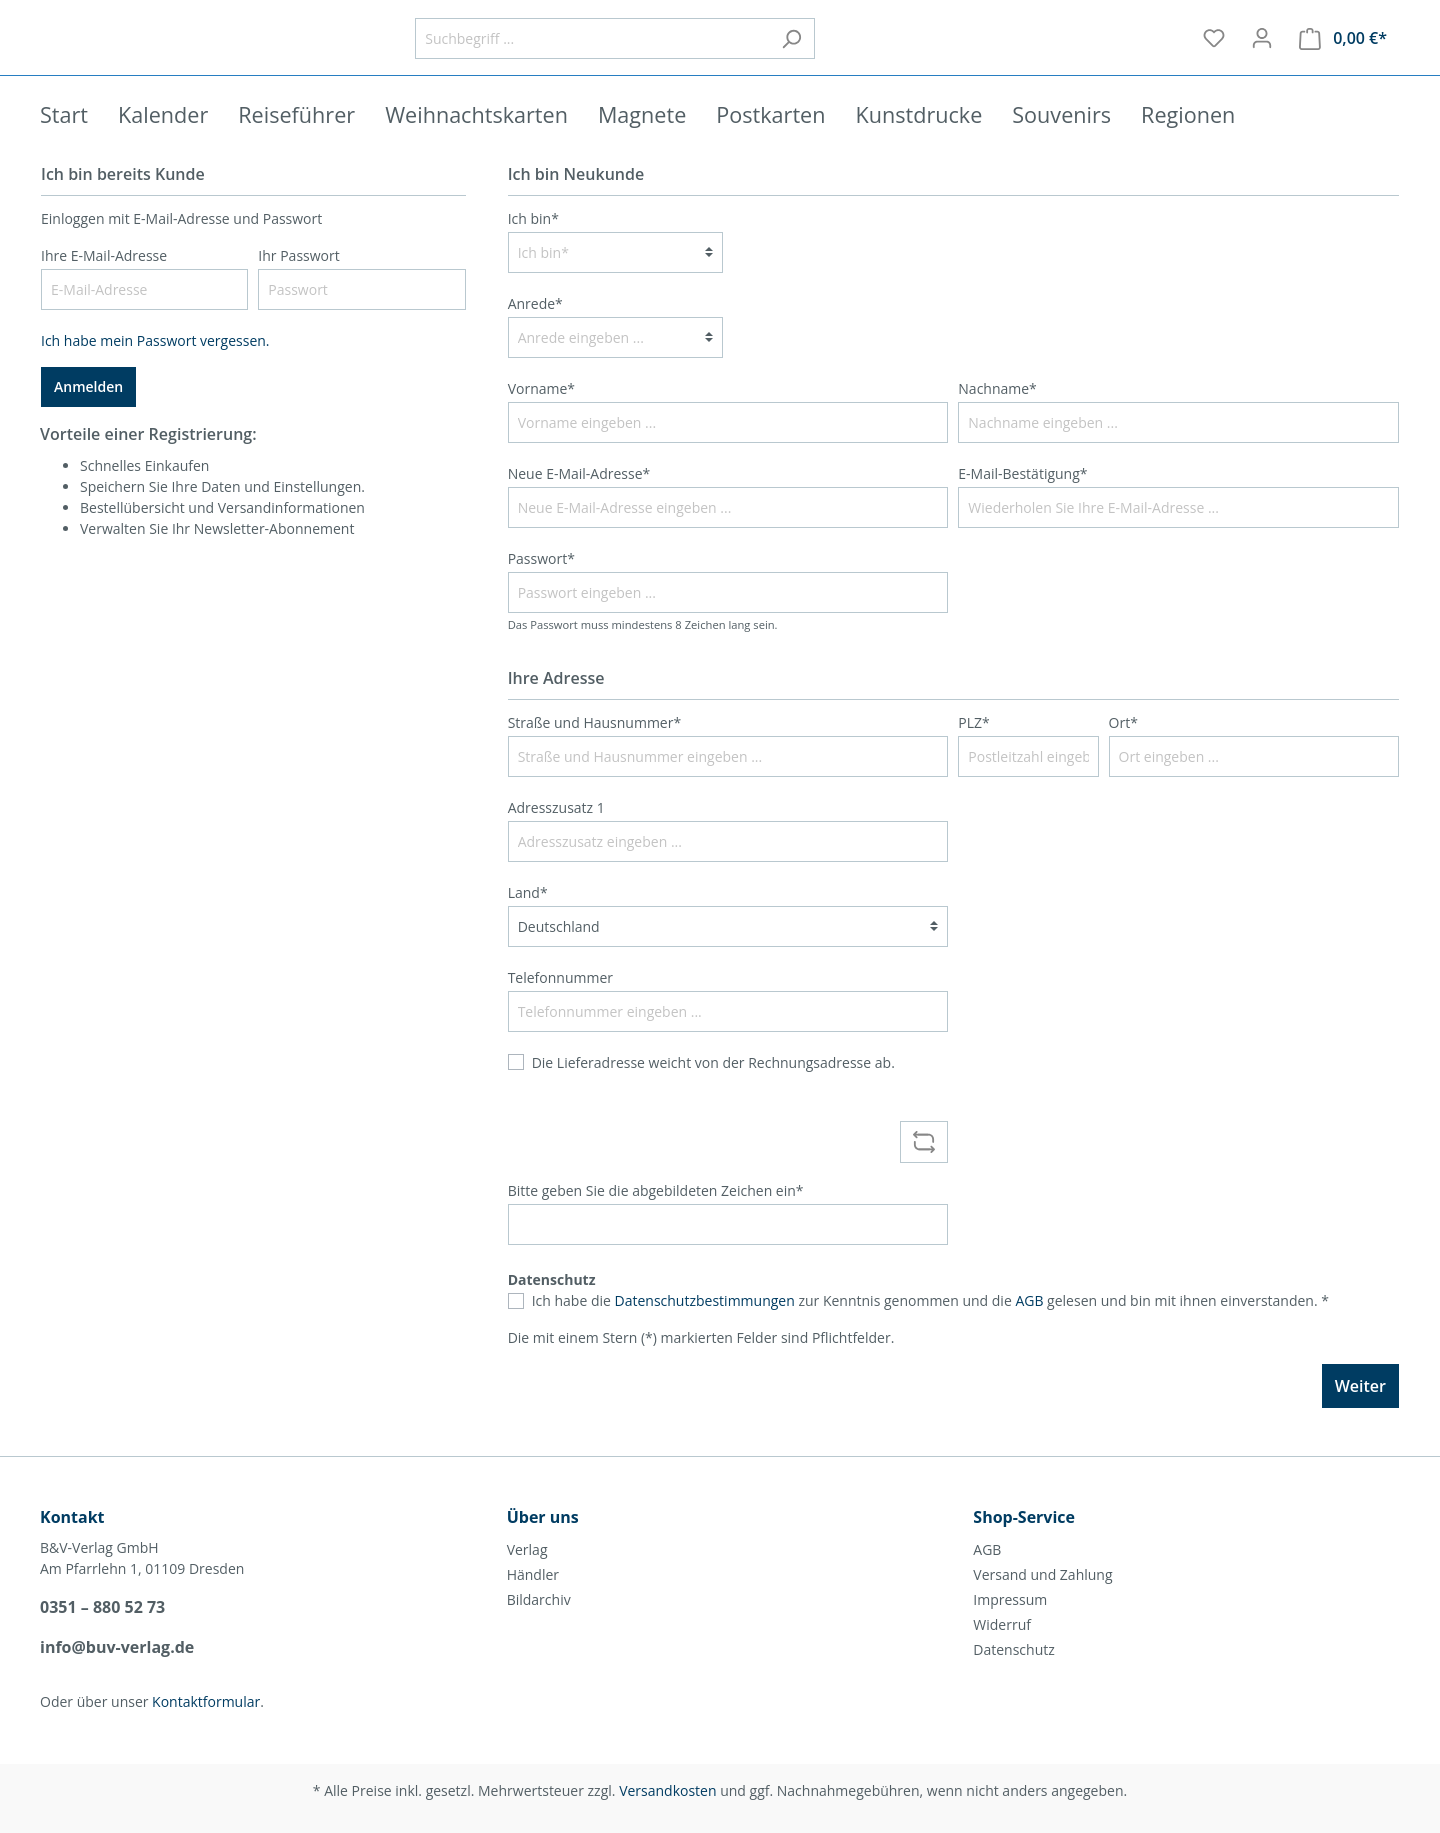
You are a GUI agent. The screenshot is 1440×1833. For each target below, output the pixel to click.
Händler (533, 1574)
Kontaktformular (206, 1701)
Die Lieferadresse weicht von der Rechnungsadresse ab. (713, 1089)
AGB (1029, 1327)
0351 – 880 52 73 (102, 1607)
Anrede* (535, 330)
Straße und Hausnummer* (595, 749)
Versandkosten (667, 1790)
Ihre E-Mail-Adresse (104, 282)
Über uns (543, 1517)
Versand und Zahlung (1042, 1574)
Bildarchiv (539, 1599)
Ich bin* (533, 245)
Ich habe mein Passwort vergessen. (155, 367)
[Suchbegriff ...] (730, 52)
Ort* (1123, 749)
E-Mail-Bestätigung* (1022, 500)
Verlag (527, 1549)
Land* (528, 919)
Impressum (1010, 1599)
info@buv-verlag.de (117, 1647)
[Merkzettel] (1214, 52)
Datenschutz (1013, 1649)
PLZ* (973, 749)
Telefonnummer (560, 1004)
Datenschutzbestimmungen (705, 1327)
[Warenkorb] (1343, 52)
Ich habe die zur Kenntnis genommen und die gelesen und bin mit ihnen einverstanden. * (930, 1327)
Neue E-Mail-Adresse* (579, 500)
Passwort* (541, 585)
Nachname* (997, 415)
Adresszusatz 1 (556, 834)
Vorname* (541, 415)
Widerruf (1002, 1624)
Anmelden (88, 413)
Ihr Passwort (298, 282)
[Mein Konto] (1262, 52)
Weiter (1360, 1413)
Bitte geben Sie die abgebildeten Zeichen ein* (656, 1217)
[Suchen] (929, 52)
